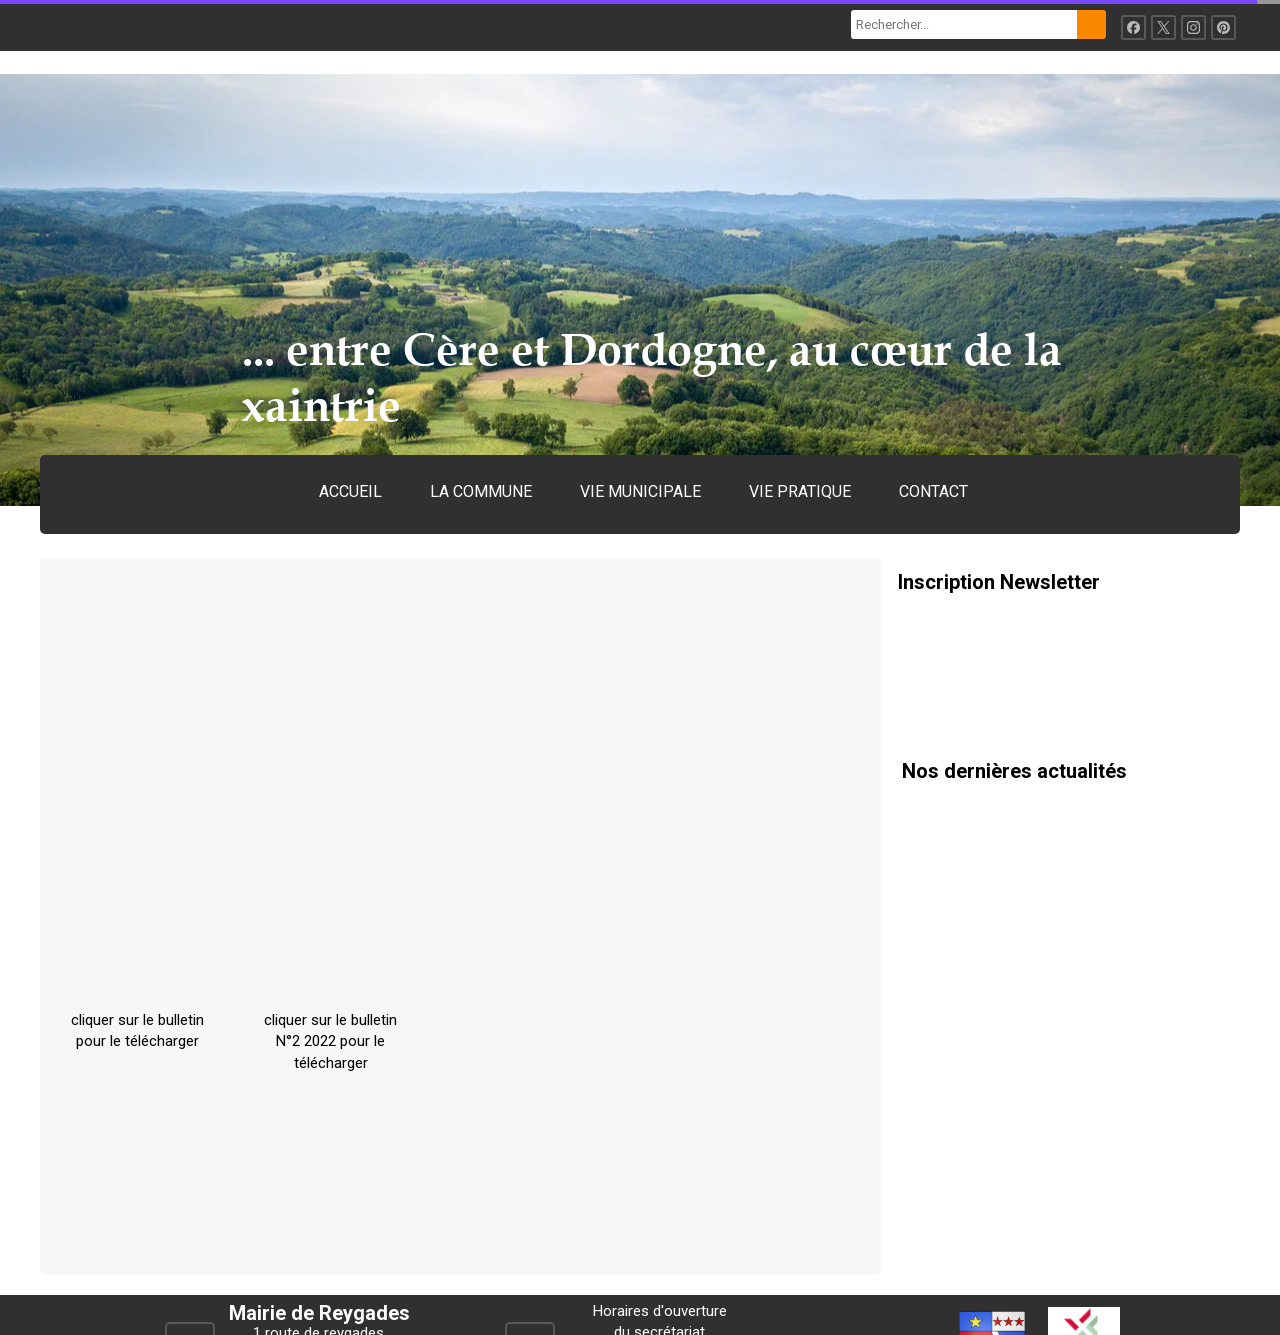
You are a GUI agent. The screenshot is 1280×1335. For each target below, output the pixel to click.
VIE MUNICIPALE (640, 491)
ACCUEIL (350, 491)
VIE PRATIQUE (800, 491)
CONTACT (933, 491)
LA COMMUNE (481, 491)
